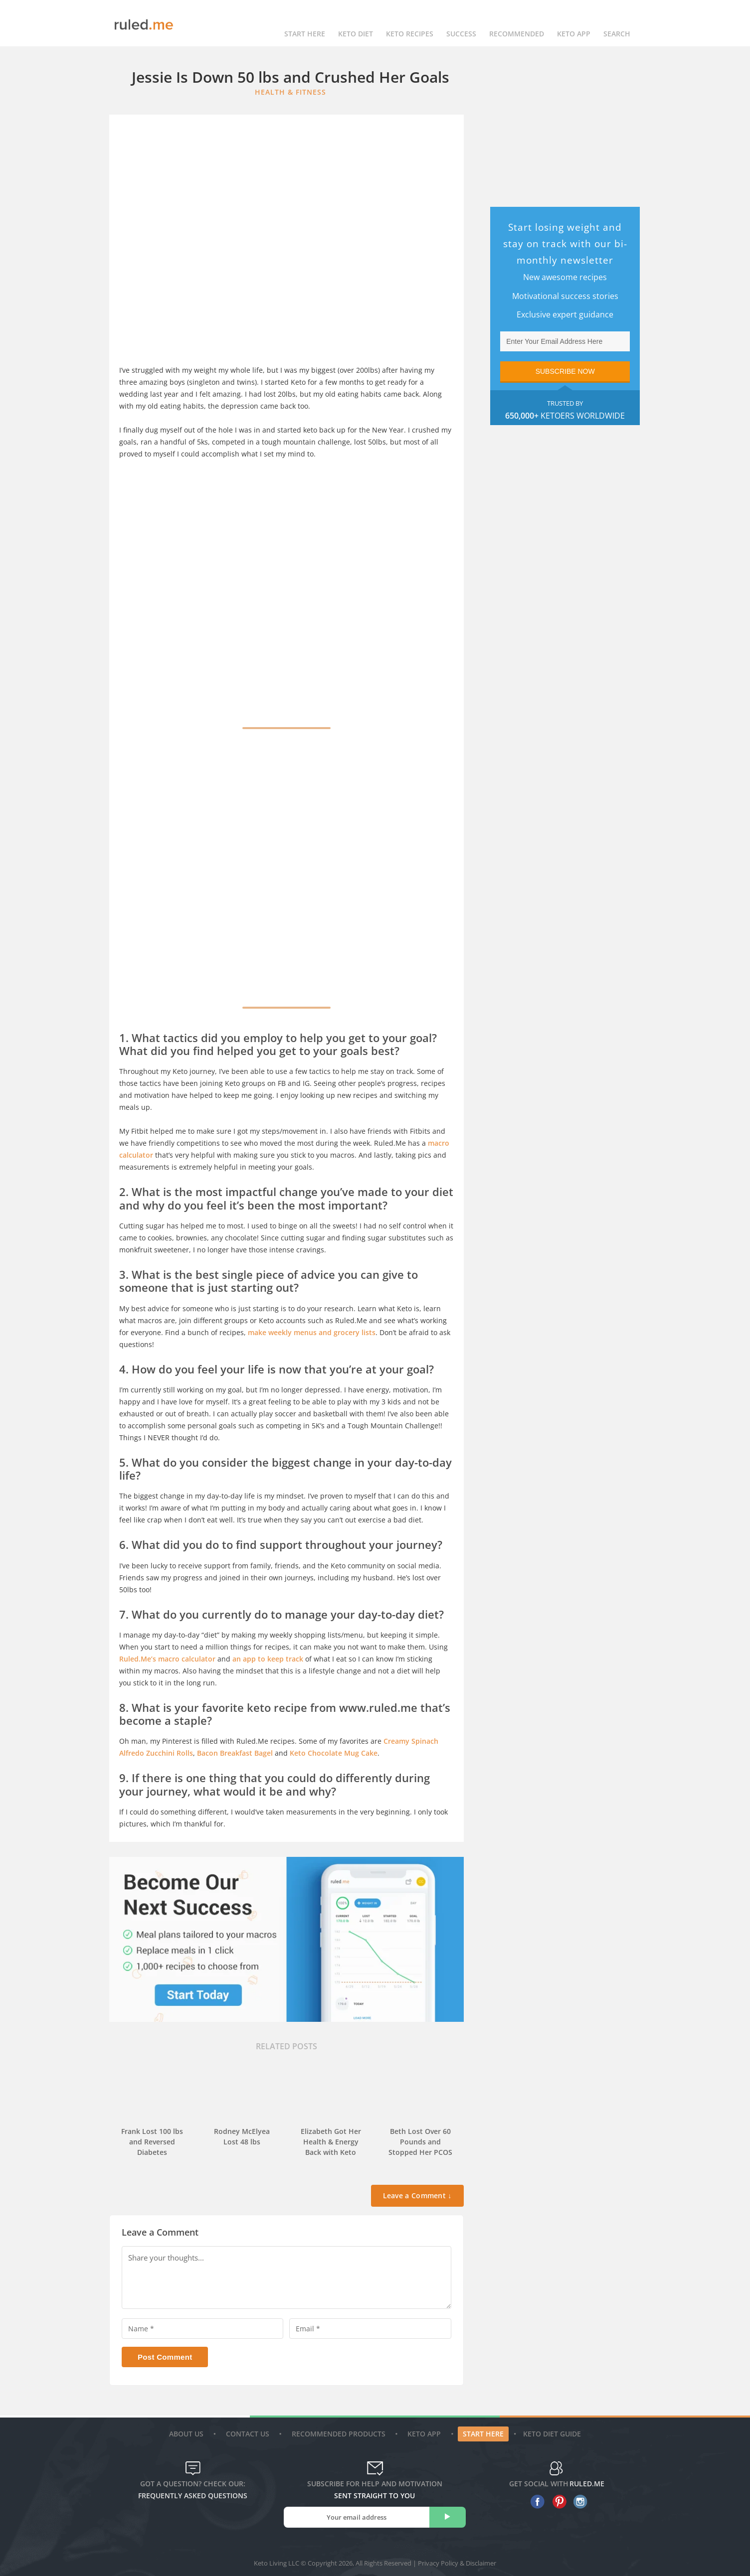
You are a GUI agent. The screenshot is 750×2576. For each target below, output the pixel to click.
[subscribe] (447, 2517)
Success (461, 23)
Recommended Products (340, 2433)
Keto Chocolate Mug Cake (333, 1753)
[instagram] (578, 2502)
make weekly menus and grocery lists (311, 1332)
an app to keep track (267, 1659)
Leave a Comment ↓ (417, 2195)
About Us (187, 2433)
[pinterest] (556, 2502)
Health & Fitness (290, 92)
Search (616, 23)
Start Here (304, 23)
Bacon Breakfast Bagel (235, 1753)
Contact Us (249, 2433)
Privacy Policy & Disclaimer (457, 2563)
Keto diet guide (552, 2433)
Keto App (425, 2433)
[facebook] (535, 2502)
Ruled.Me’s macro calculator (167, 1659)
